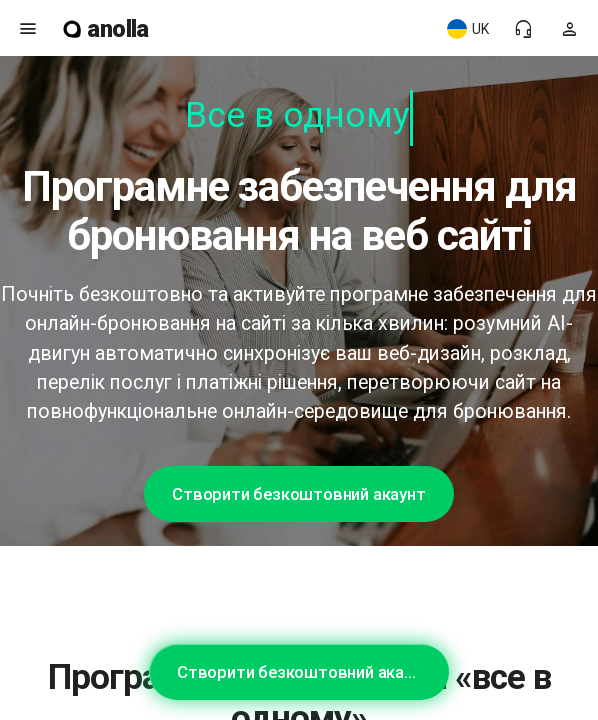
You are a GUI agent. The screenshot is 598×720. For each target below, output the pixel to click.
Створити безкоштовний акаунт (298, 494)
